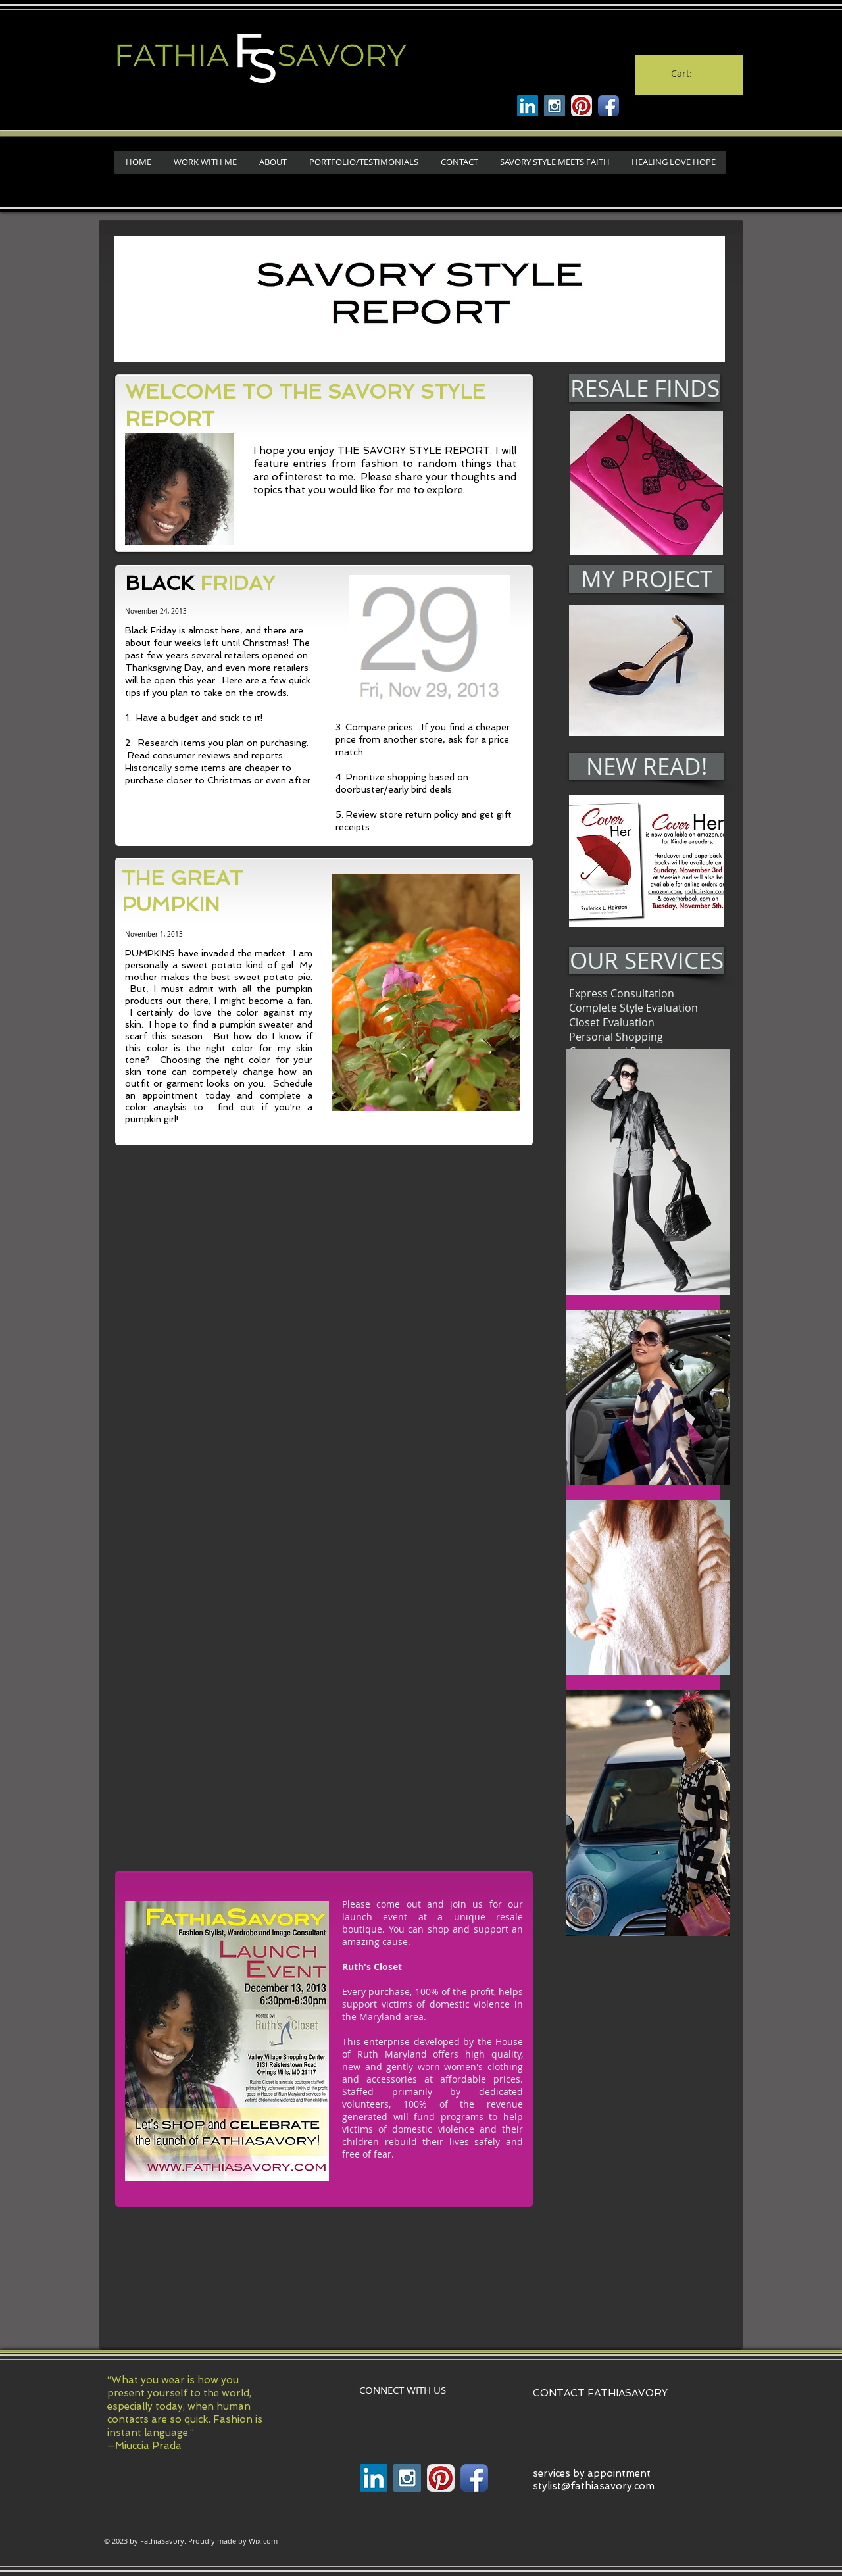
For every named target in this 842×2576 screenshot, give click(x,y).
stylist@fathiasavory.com (594, 2486)
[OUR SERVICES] (646, 960)
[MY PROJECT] (646, 579)
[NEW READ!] (646, 766)
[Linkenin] (527, 105)
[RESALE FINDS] (644, 388)
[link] (688, 73)
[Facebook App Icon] (608, 105)
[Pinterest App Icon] (581, 105)
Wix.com (263, 2541)
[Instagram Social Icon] (554, 105)
